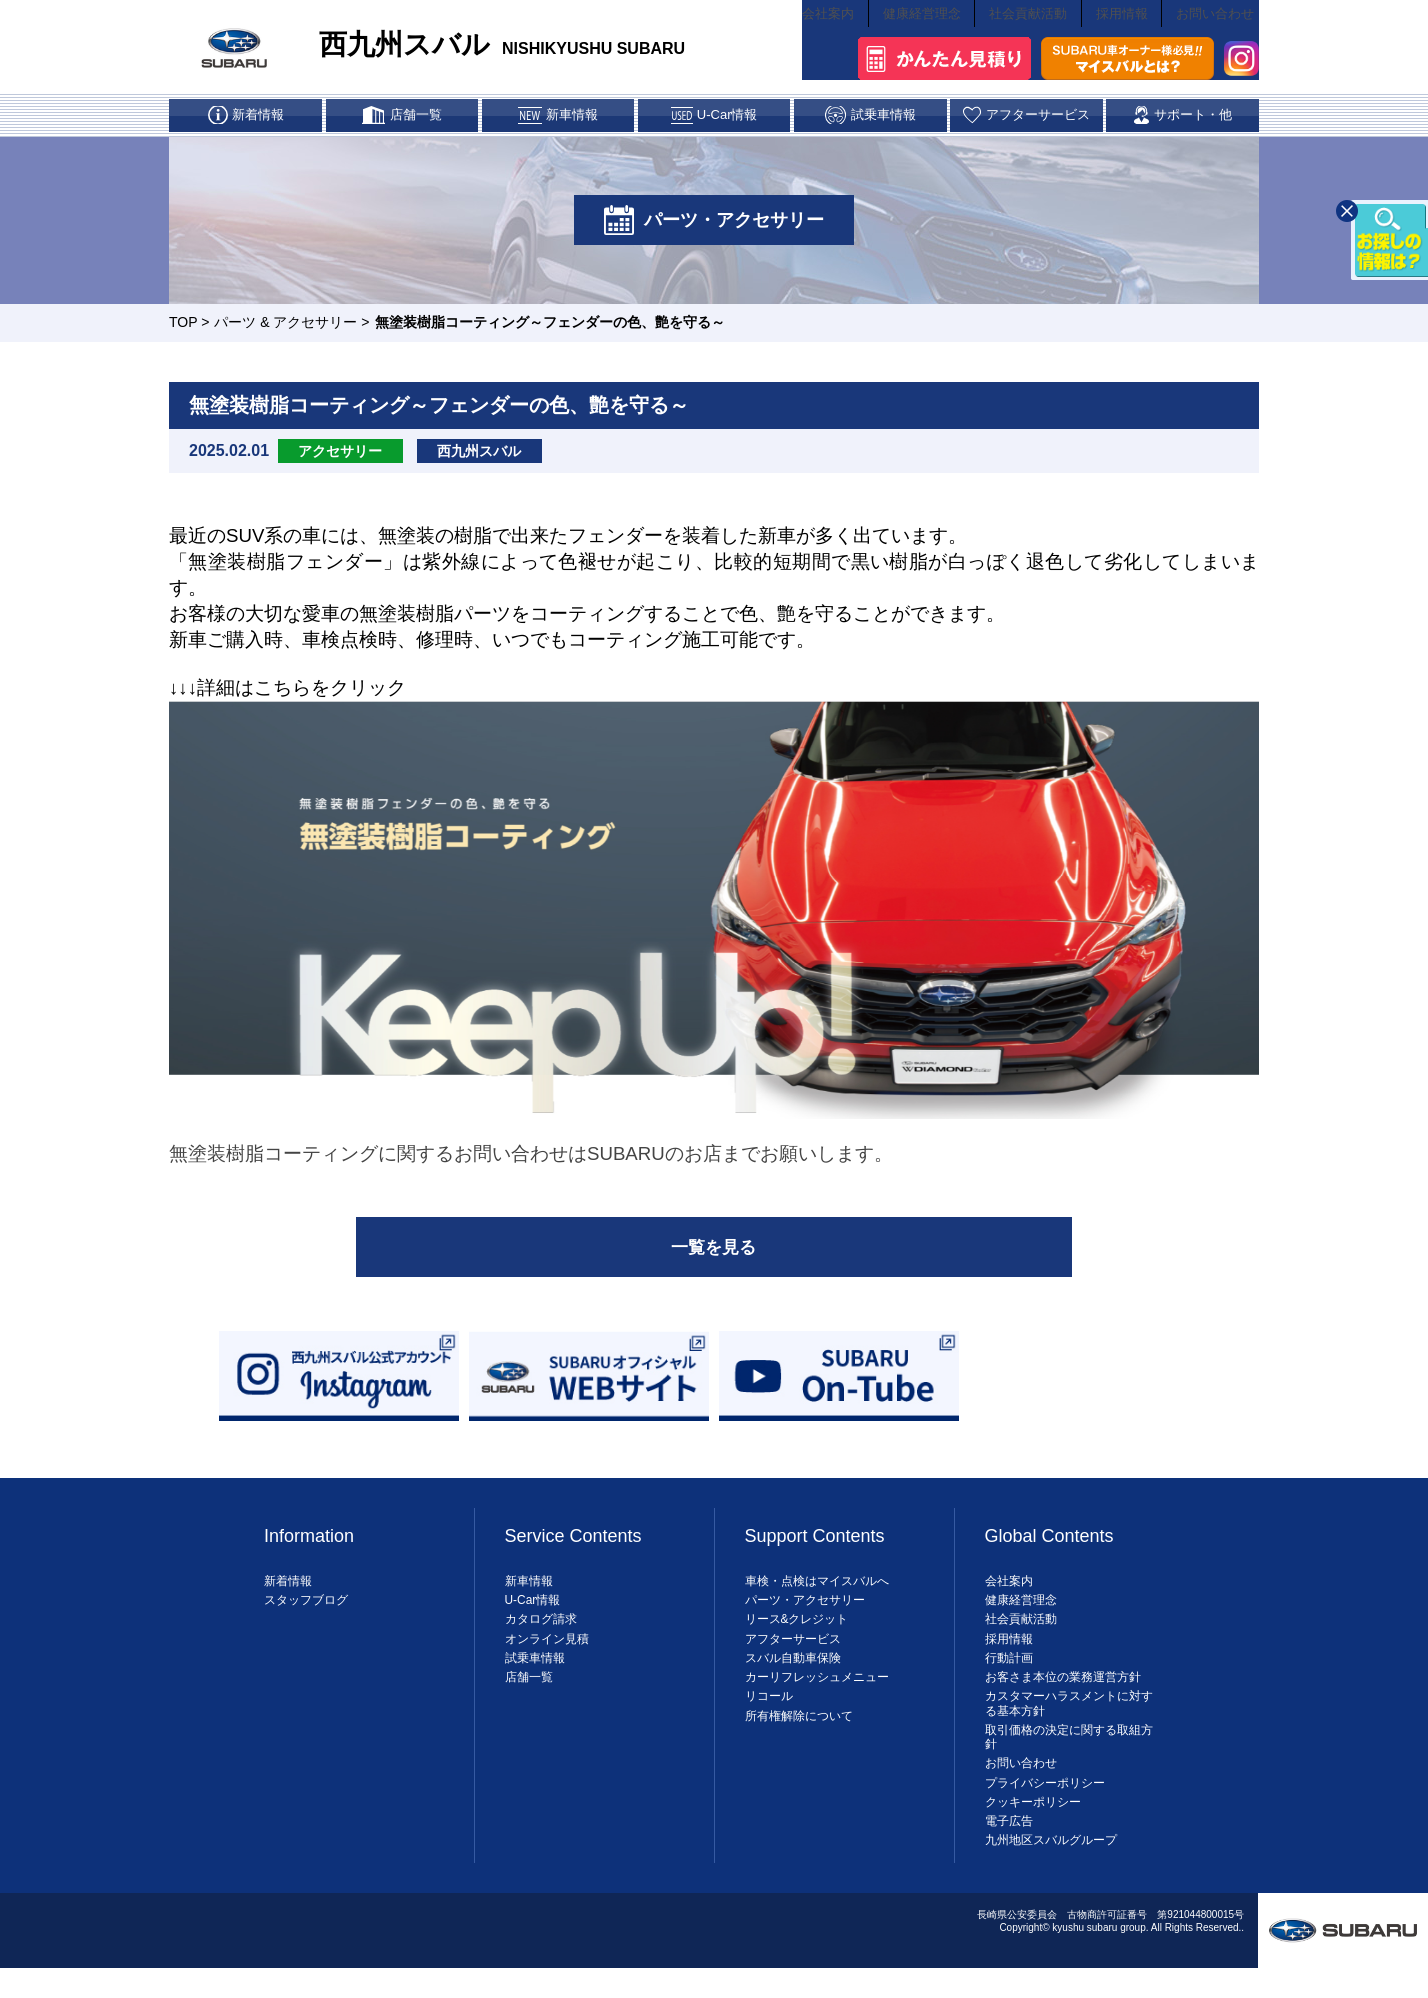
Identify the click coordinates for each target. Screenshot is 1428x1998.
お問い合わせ (1218, 46)
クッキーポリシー (1033, 1823)
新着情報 (288, 1602)
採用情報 (1117, 46)
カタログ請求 (541, 1640)
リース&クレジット (797, 1640)
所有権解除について (799, 1736)
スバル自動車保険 (793, 1679)
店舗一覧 (529, 1698)
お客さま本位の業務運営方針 (1063, 1698)
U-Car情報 (533, 1621)
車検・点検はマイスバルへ (817, 1602)
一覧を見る (714, 1264)
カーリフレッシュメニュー (817, 1698)
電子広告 (1009, 1842)
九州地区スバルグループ (1051, 1861)
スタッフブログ (306, 1621)
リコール (769, 1717)
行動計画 (1009, 1679)
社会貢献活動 (1016, 46)
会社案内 (802, 46)
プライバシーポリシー (1045, 1804)
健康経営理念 (903, 46)
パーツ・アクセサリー (805, 1621)
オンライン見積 (547, 1659)
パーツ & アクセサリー (285, 335)
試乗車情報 (535, 1679)
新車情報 (529, 1602)
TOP (183, 335)
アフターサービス (793, 1659)
